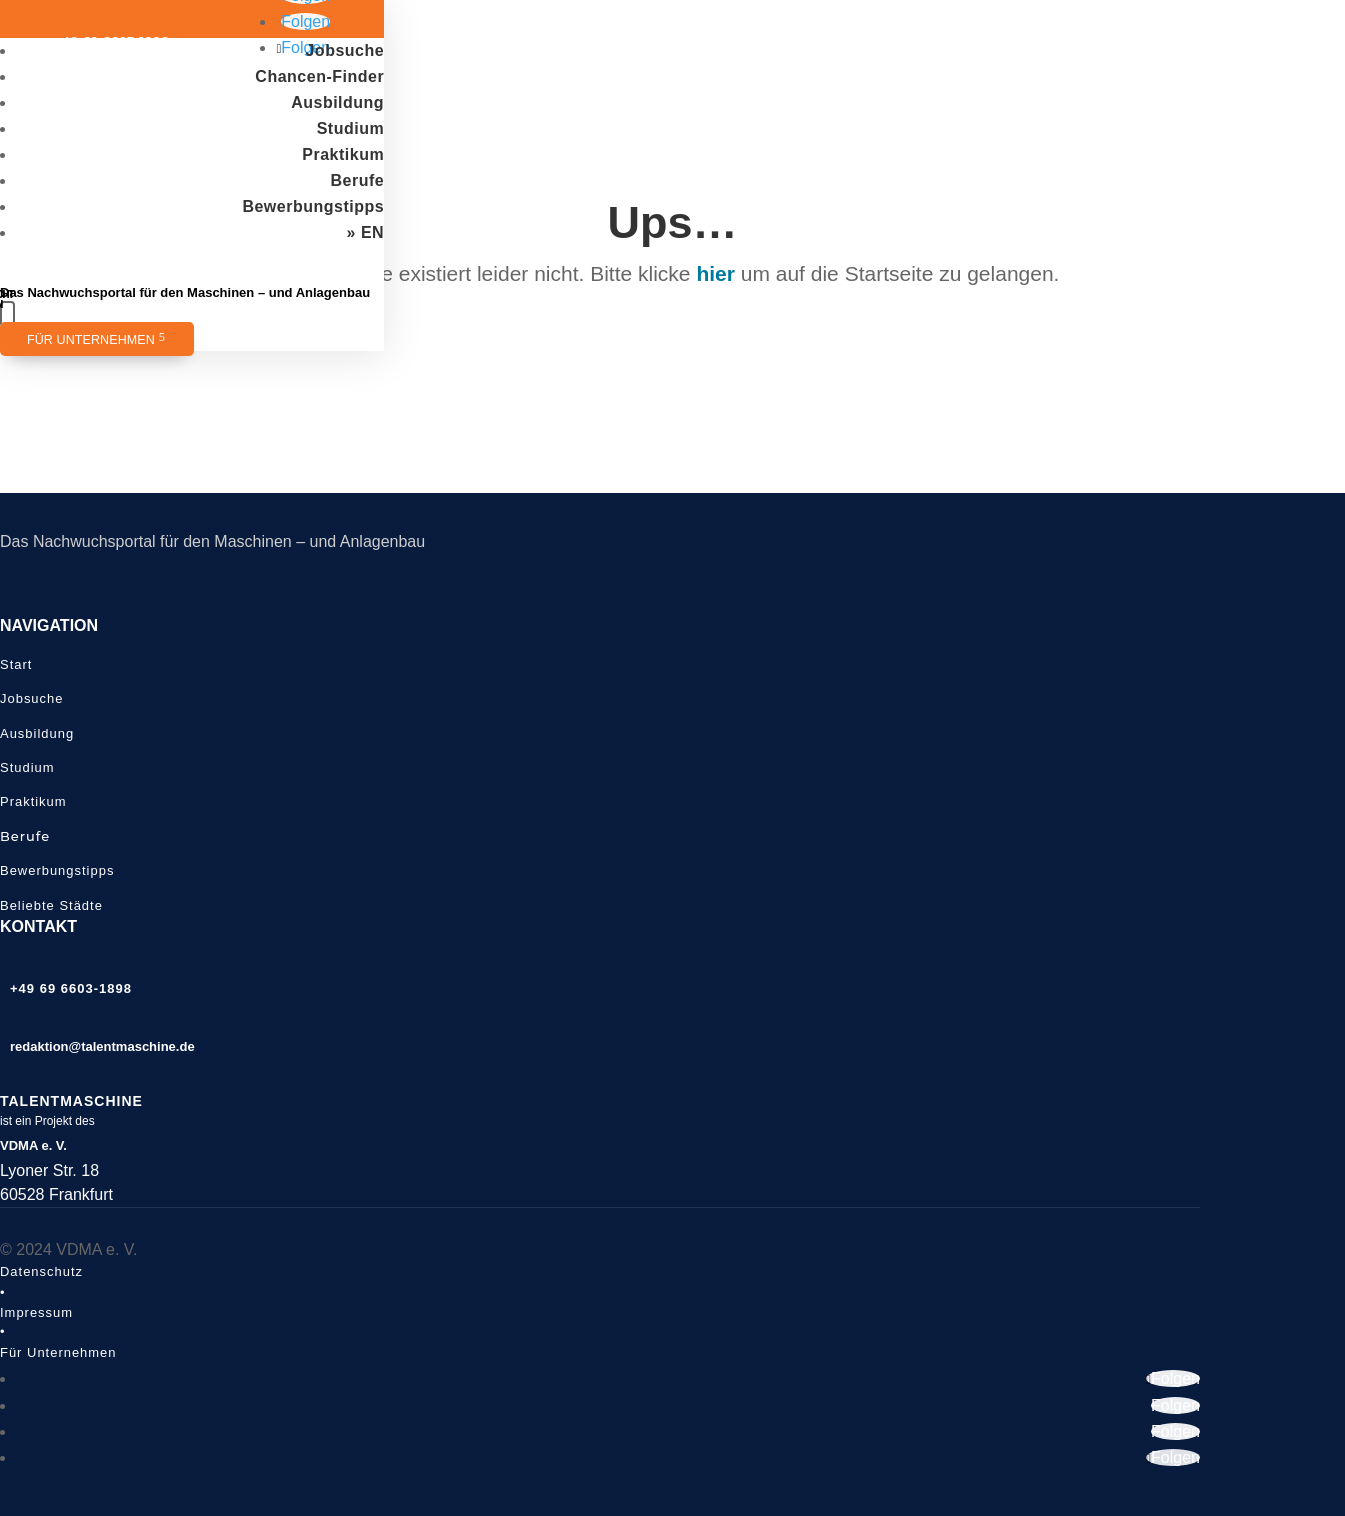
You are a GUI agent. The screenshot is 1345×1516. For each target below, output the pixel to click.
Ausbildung (337, 102)
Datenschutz (41, 1271)
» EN (366, 232)
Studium (351, 128)
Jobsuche (344, 50)
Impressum (36, 1312)
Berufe (357, 180)
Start (16, 664)
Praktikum (343, 154)
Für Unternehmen (91, 340)
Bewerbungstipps (313, 206)
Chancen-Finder (319, 76)
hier (715, 273)
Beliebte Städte (51, 905)
